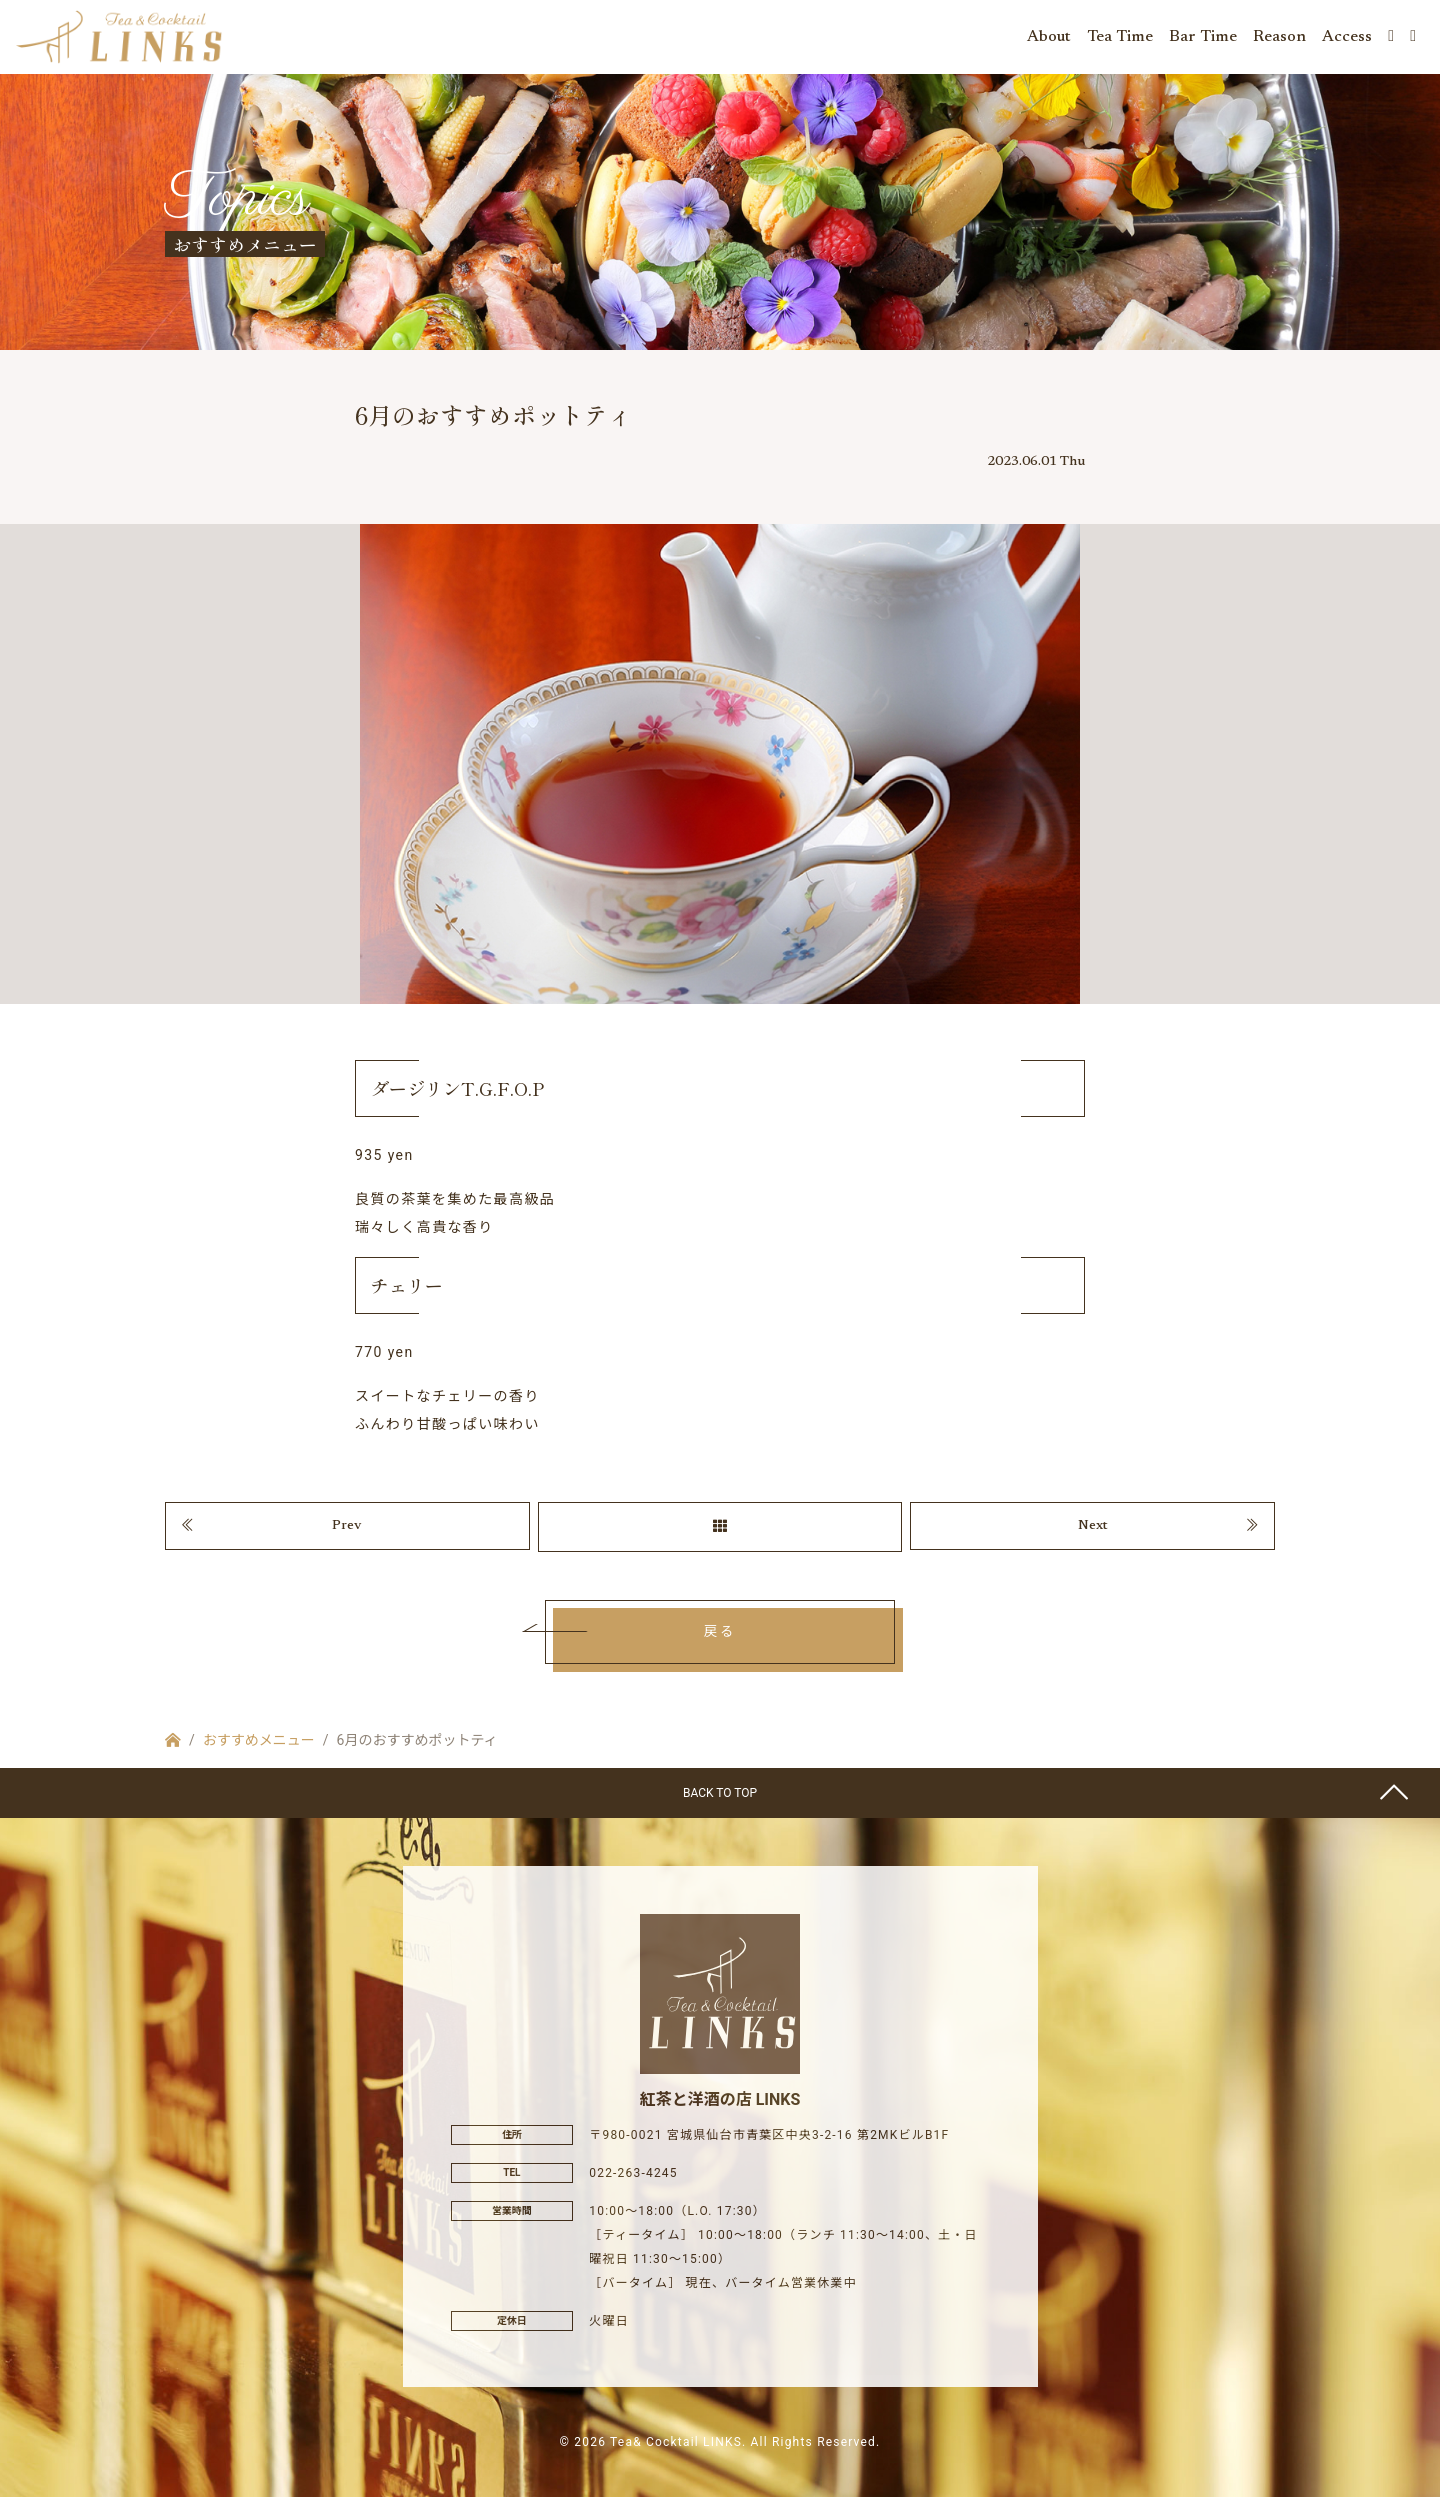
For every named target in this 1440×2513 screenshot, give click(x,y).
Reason (1279, 40)
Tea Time (1120, 40)
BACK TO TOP (720, 1808)
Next (1093, 1539)
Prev (347, 1539)
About (1049, 40)
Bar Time (1203, 40)
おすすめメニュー (259, 1755)
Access (1347, 40)
